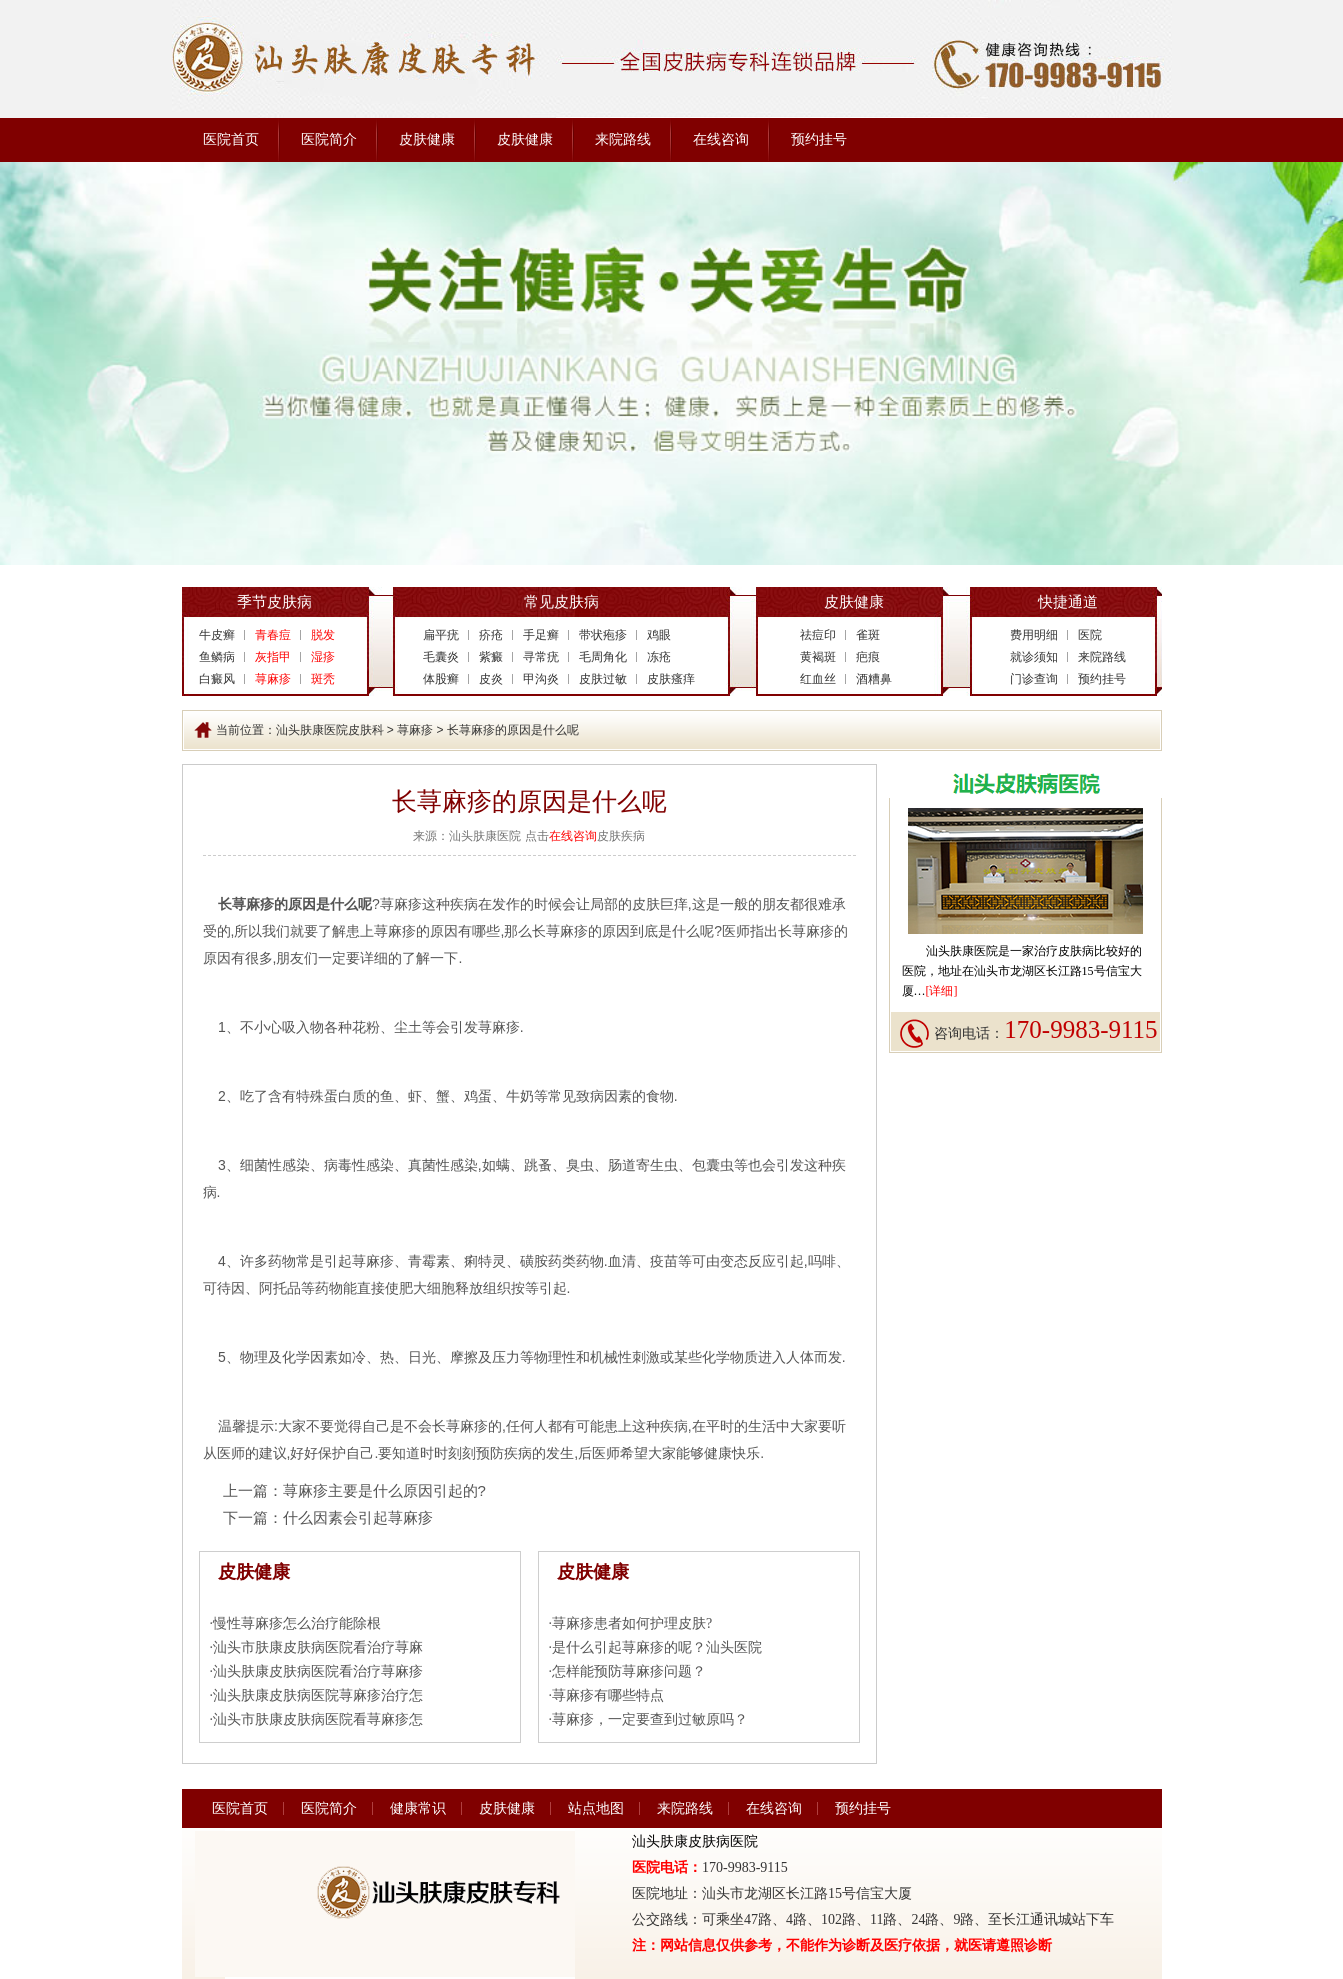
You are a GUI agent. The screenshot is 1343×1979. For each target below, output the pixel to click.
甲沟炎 (541, 679)
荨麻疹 (415, 730)
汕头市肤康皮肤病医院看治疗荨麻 (318, 1647)
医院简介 (329, 139)
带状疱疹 (603, 635)
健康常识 (418, 1808)
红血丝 (818, 679)
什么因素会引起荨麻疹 (358, 1517)
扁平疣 (441, 635)
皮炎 (491, 679)
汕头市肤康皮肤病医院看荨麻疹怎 (318, 1719)
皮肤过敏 (603, 679)
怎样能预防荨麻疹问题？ (629, 1671)
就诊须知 (1034, 657)
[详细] (942, 991)
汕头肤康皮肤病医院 (695, 1841)
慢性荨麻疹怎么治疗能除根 (297, 1623)
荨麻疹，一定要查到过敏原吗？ (650, 1719)
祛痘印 (818, 635)
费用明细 (1034, 635)
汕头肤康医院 (962, 951)
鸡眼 (659, 635)
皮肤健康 (427, 139)
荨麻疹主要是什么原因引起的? (384, 1490)
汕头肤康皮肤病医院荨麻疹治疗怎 (318, 1695)
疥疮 (491, 635)
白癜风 (217, 679)
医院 (1090, 635)
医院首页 (231, 139)
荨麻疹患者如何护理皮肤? (632, 1623)
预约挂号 (819, 139)
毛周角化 (603, 657)
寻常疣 (541, 657)
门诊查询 (1034, 679)
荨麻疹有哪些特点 (608, 1695)
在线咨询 (721, 139)
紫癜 (491, 657)
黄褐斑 (818, 657)
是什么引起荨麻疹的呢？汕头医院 (657, 1647)
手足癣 (541, 635)
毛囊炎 (441, 657)
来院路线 (623, 139)
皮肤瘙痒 (671, 679)
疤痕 (868, 657)
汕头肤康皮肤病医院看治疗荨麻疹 (318, 1671)
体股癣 (441, 679)
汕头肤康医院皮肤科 (330, 730)
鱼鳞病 (217, 657)
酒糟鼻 (874, 679)
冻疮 (659, 657)
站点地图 (596, 1808)
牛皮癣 (217, 635)
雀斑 (868, 635)
